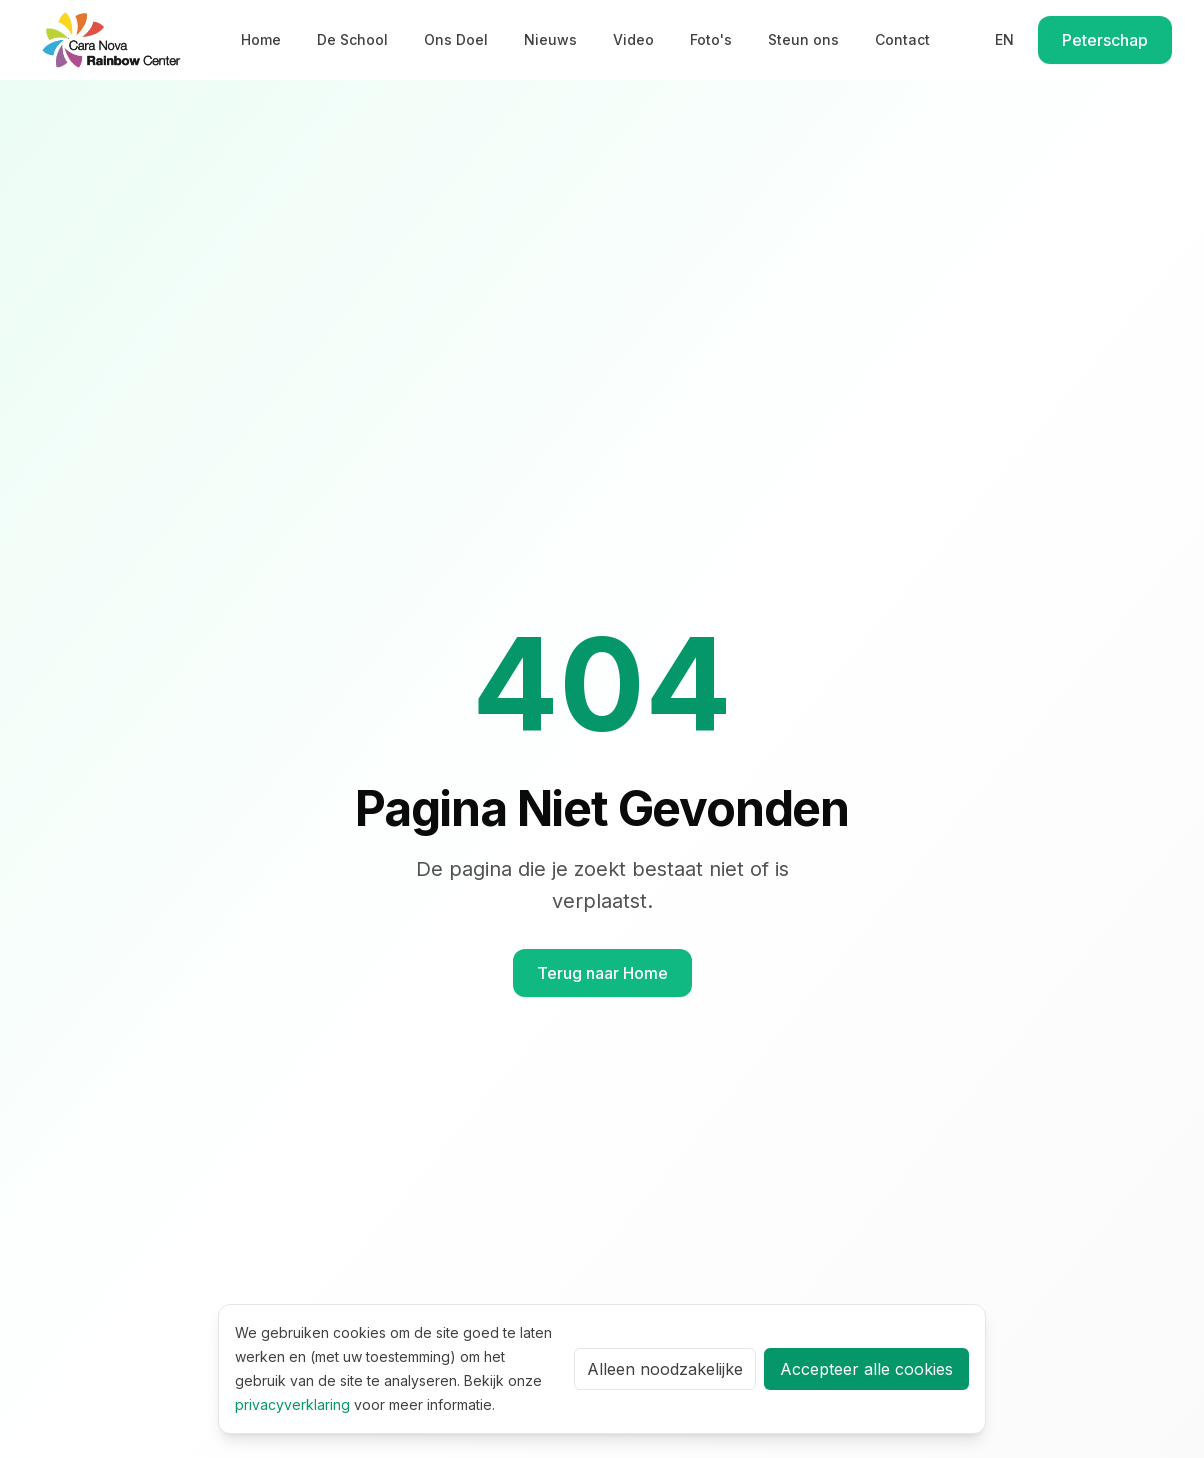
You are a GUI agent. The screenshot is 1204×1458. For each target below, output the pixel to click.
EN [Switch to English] (1004, 39)
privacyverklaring (292, 1404)
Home (261, 39)
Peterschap (1105, 40)
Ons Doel (456, 39)
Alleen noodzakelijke (665, 1369)
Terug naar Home (602, 973)
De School (352, 39)
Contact (902, 39)
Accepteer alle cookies (866, 1369)
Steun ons (803, 39)
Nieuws (550, 39)
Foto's (711, 39)
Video (633, 39)
